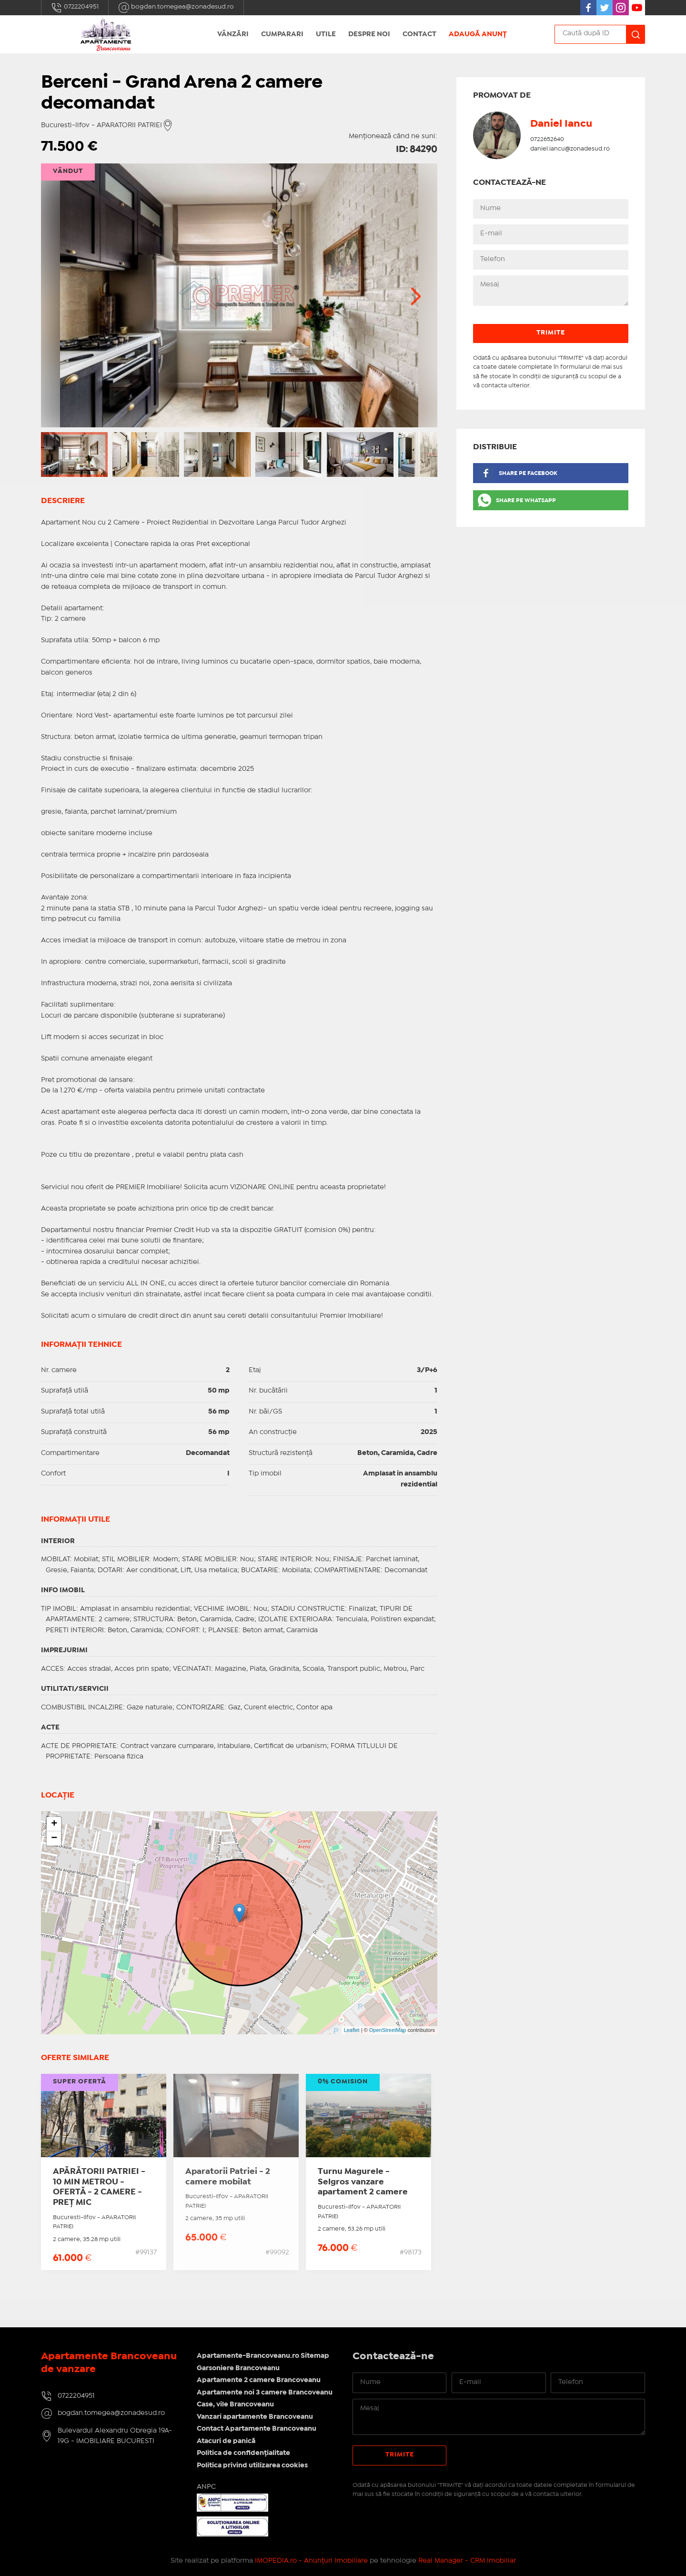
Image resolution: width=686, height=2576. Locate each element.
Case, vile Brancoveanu (235, 2404)
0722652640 (547, 139)
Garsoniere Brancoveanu (238, 2368)
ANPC (206, 2487)
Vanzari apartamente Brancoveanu (255, 2417)
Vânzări (233, 34)
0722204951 (75, 7)
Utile (326, 34)
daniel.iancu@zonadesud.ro (570, 149)
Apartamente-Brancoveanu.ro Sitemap (263, 2356)
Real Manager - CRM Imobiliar (467, 2561)
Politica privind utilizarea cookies (252, 2465)
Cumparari (282, 34)
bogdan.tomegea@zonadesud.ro (176, 7)
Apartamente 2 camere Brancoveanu (259, 2380)
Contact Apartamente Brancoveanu (256, 2429)
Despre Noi (369, 34)
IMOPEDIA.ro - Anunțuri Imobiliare (311, 2561)
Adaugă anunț (478, 34)
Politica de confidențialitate (243, 2453)
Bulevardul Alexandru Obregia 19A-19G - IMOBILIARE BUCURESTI (115, 2436)
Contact (419, 34)
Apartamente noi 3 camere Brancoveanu (265, 2392)
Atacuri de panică (226, 2441)
